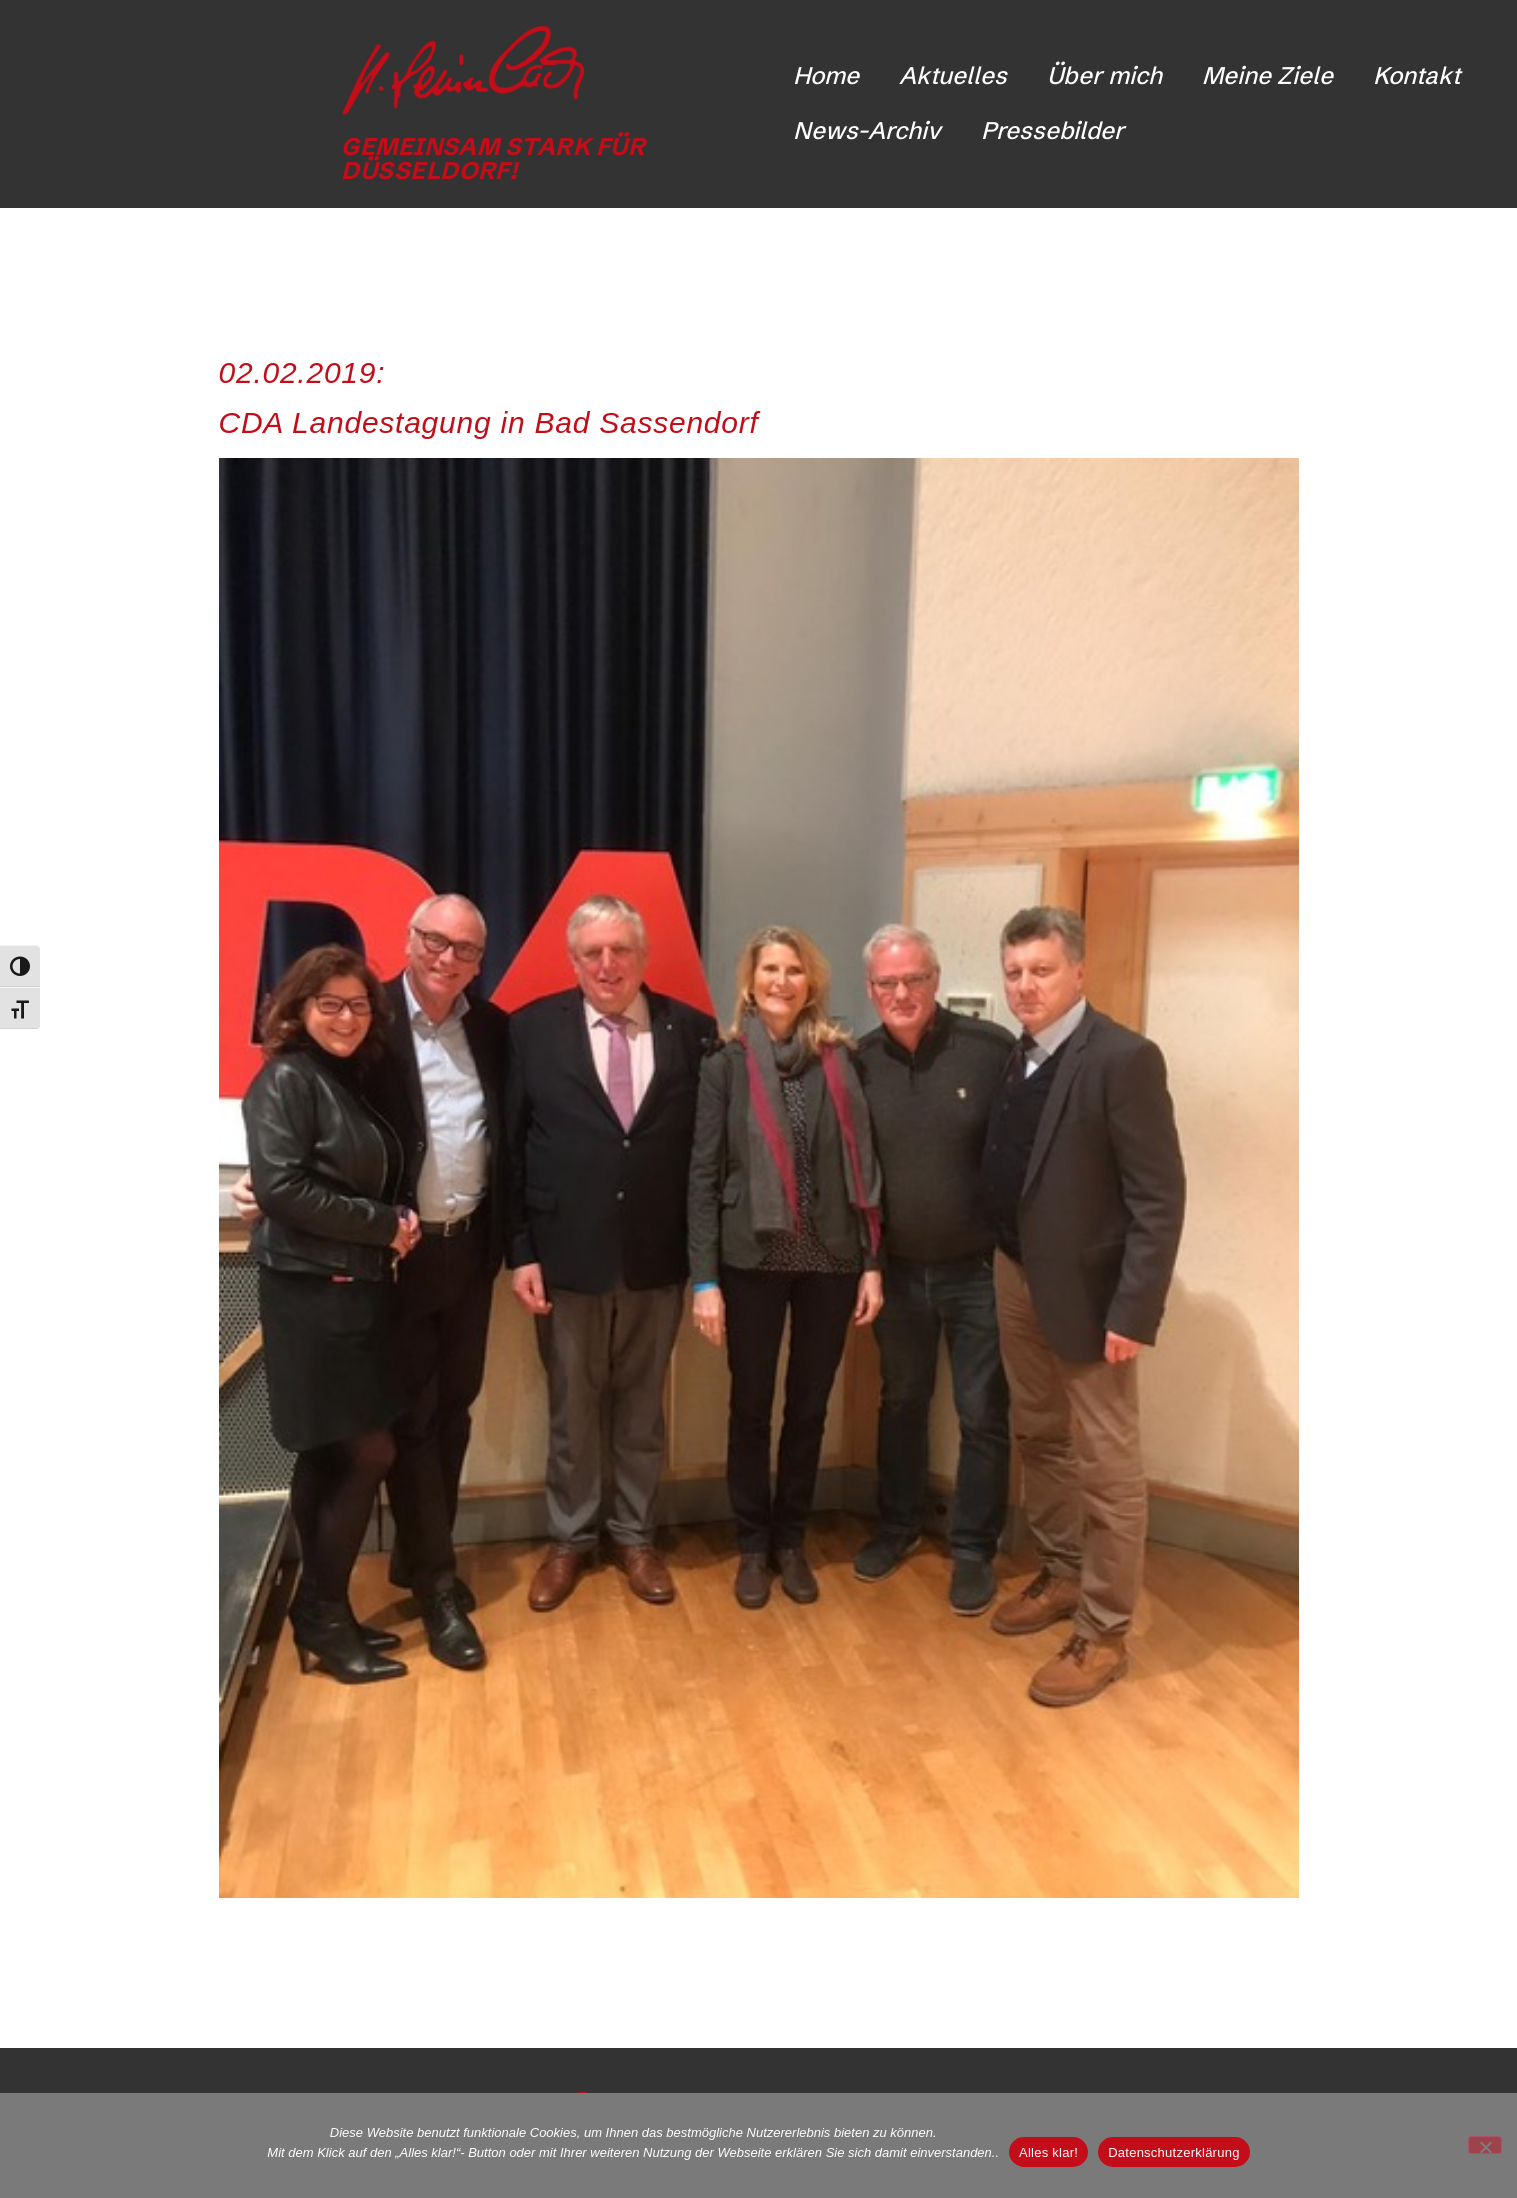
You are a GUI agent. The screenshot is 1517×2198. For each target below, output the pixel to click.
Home (826, 75)
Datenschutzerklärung (1173, 2152)
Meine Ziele (1267, 75)
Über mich (1104, 75)
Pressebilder (1052, 130)
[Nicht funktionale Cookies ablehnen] (1485, 2145)
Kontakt (1416, 75)
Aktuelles (953, 75)
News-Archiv (867, 130)
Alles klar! (1048, 2152)
